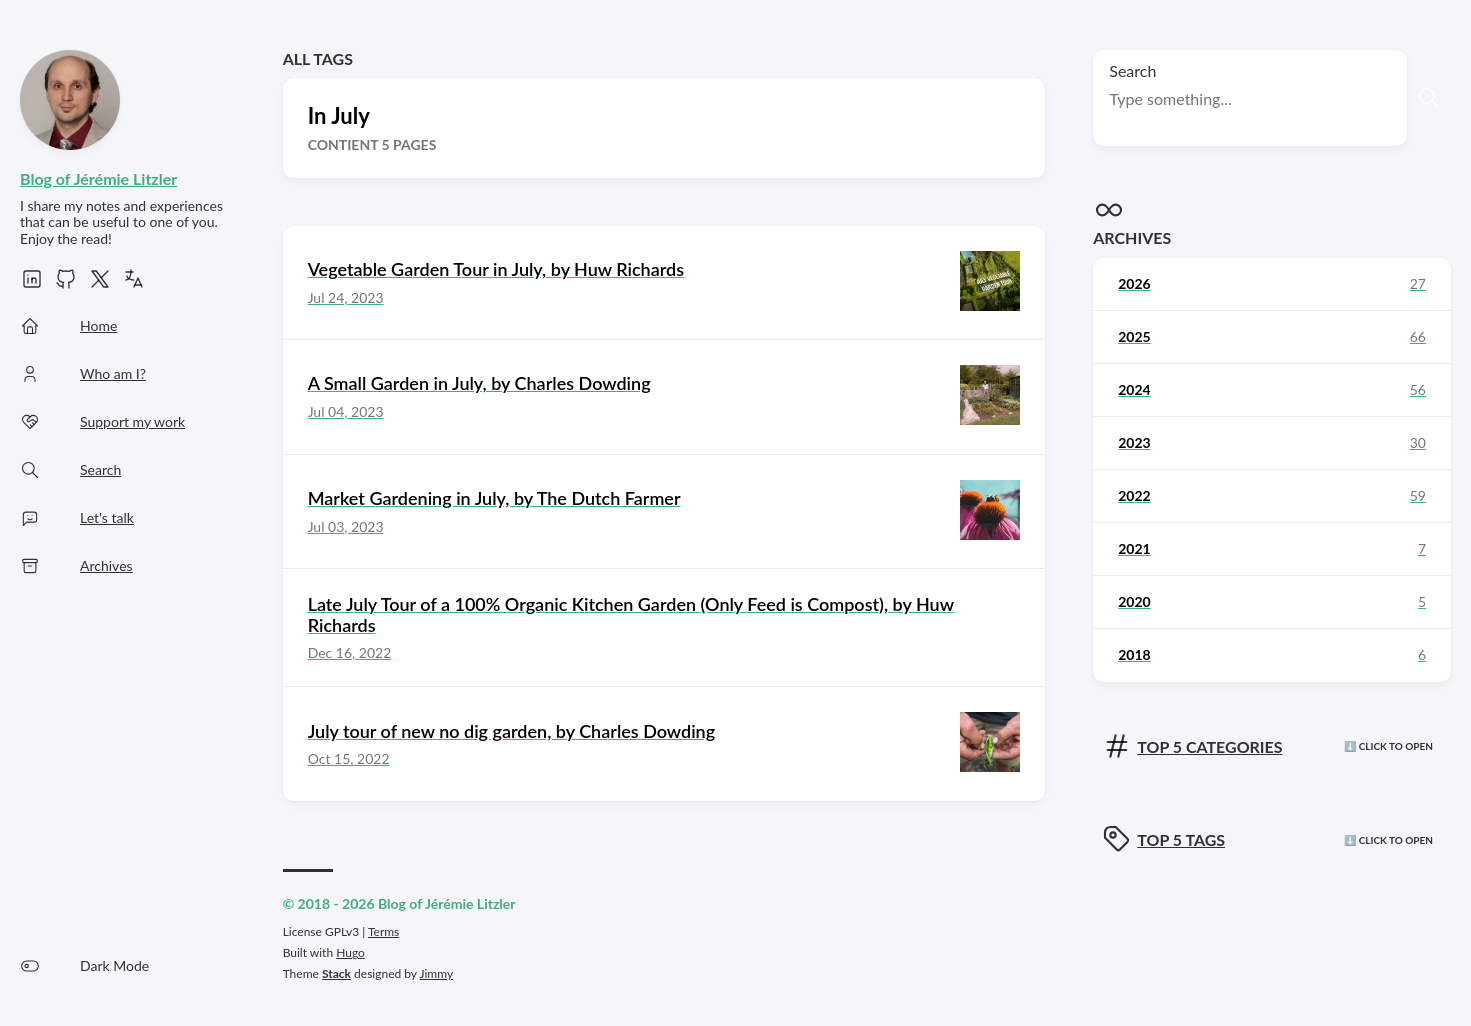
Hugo (350, 952)
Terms (383, 931)
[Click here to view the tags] (1272, 840)
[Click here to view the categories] (1272, 747)
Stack (336, 973)
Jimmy (436, 973)
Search (1132, 70)
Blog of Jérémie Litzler (98, 178)
